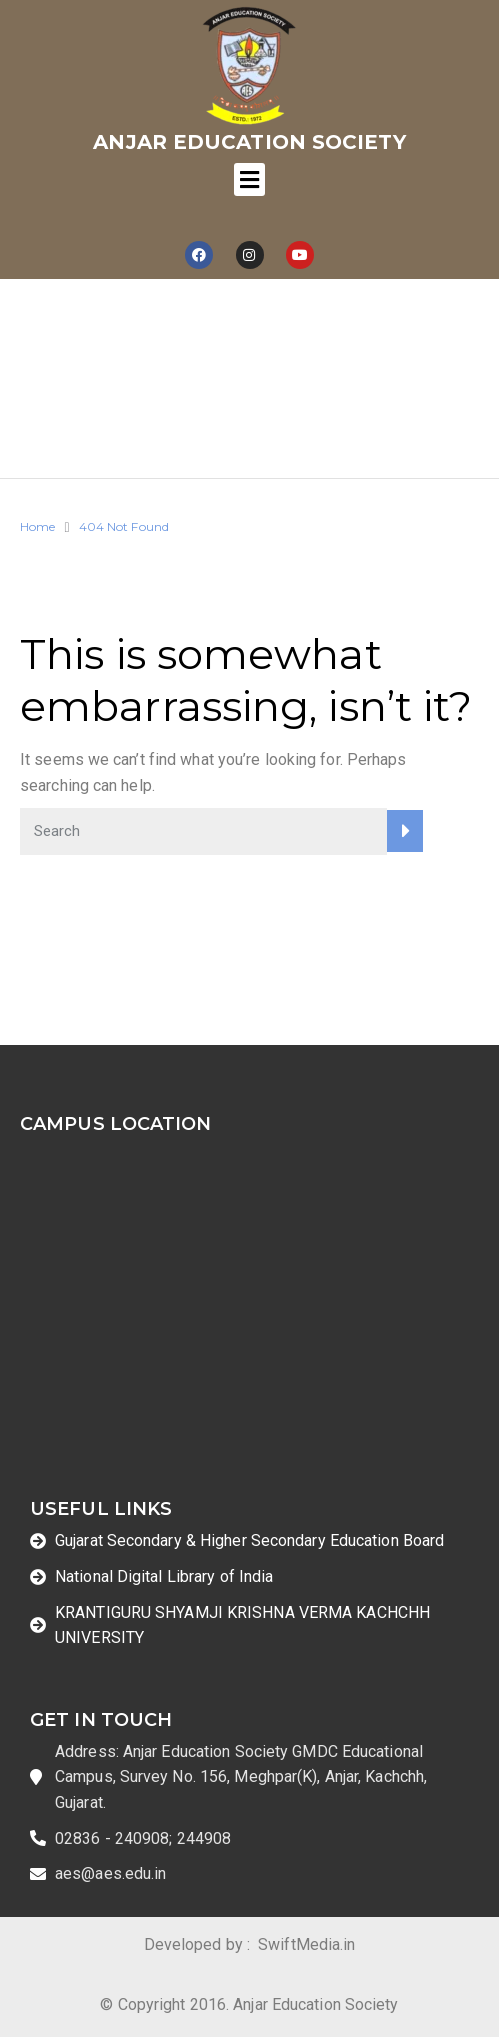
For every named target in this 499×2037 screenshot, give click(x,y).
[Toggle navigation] (249, 179)
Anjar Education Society (249, 142)
